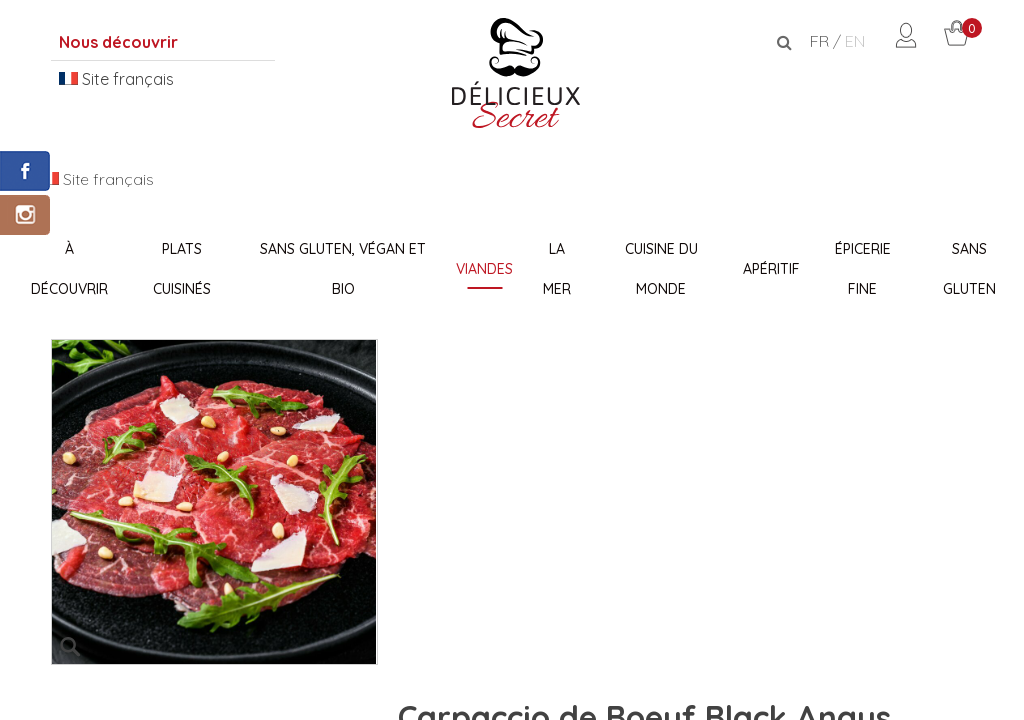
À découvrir (69, 269)
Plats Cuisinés (182, 269)
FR (819, 41)
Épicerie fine (863, 269)
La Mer (557, 269)
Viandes (484, 269)
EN (855, 41)
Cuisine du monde (661, 269)
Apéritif (771, 269)
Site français (116, 79)
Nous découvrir (118, 42)
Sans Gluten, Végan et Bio (343, 269)
